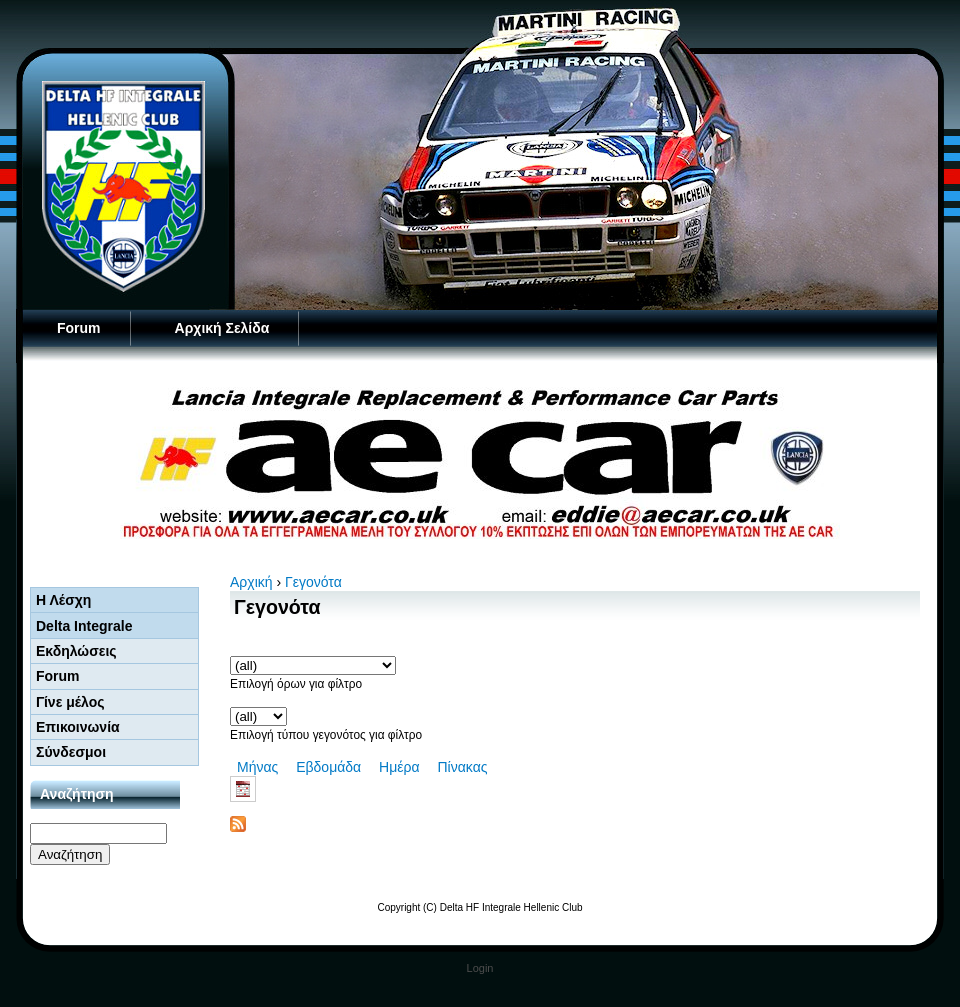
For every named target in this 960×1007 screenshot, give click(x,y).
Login (480, 968)
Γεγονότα (313, 582)
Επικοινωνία (78, 727)
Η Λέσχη (63, 600)
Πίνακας (462, 767)
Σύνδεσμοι (71, 752)
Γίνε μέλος (70, 702)
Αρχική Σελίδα (222, 328)
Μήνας (257, 767)
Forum (79, 328)
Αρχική (251, 582)
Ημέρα (399, 767)
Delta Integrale (84, 626)
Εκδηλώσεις (76, 651)
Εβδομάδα (328, 767)
